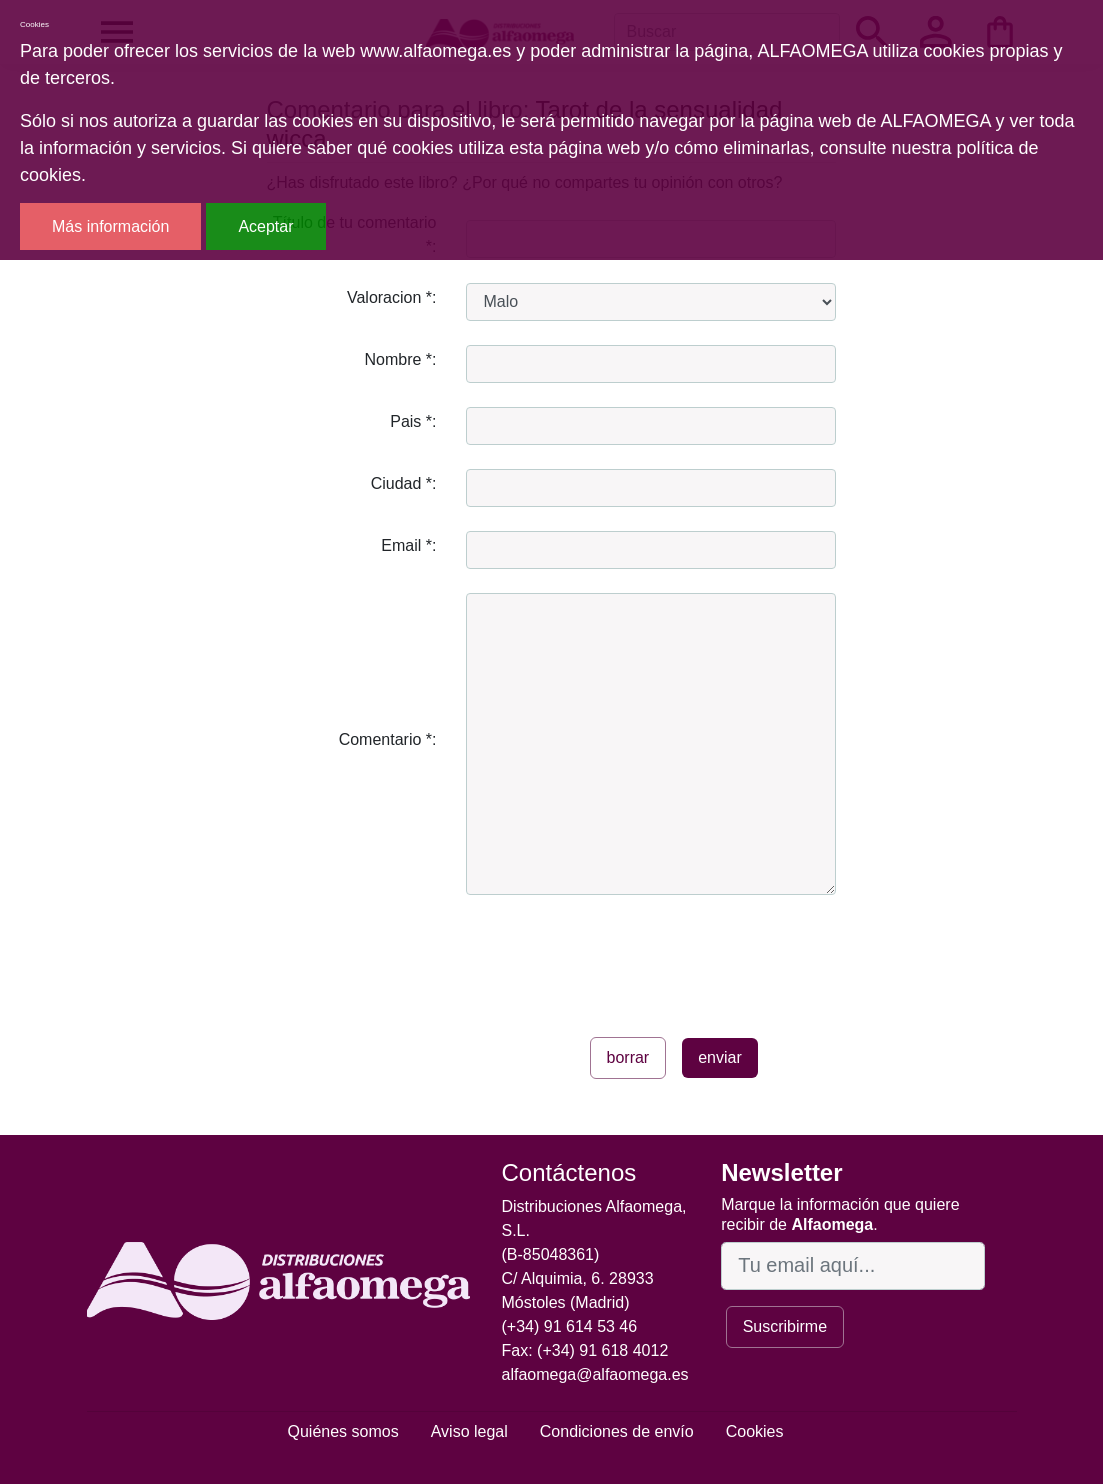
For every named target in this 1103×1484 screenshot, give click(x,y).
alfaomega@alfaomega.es (595, 1374)
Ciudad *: (404, 483)
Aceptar (265, 226)
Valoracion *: (392, 297)
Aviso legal (469, 1431)
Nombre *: (400, 359)
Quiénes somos (343, 1431)
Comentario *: (388, 739)
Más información (110, 226)
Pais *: (413, 421)
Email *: (408, 545)
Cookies (755, 1431)
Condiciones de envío (617, 1431)
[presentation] (618, 958)
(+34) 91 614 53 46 (570, 1326)
